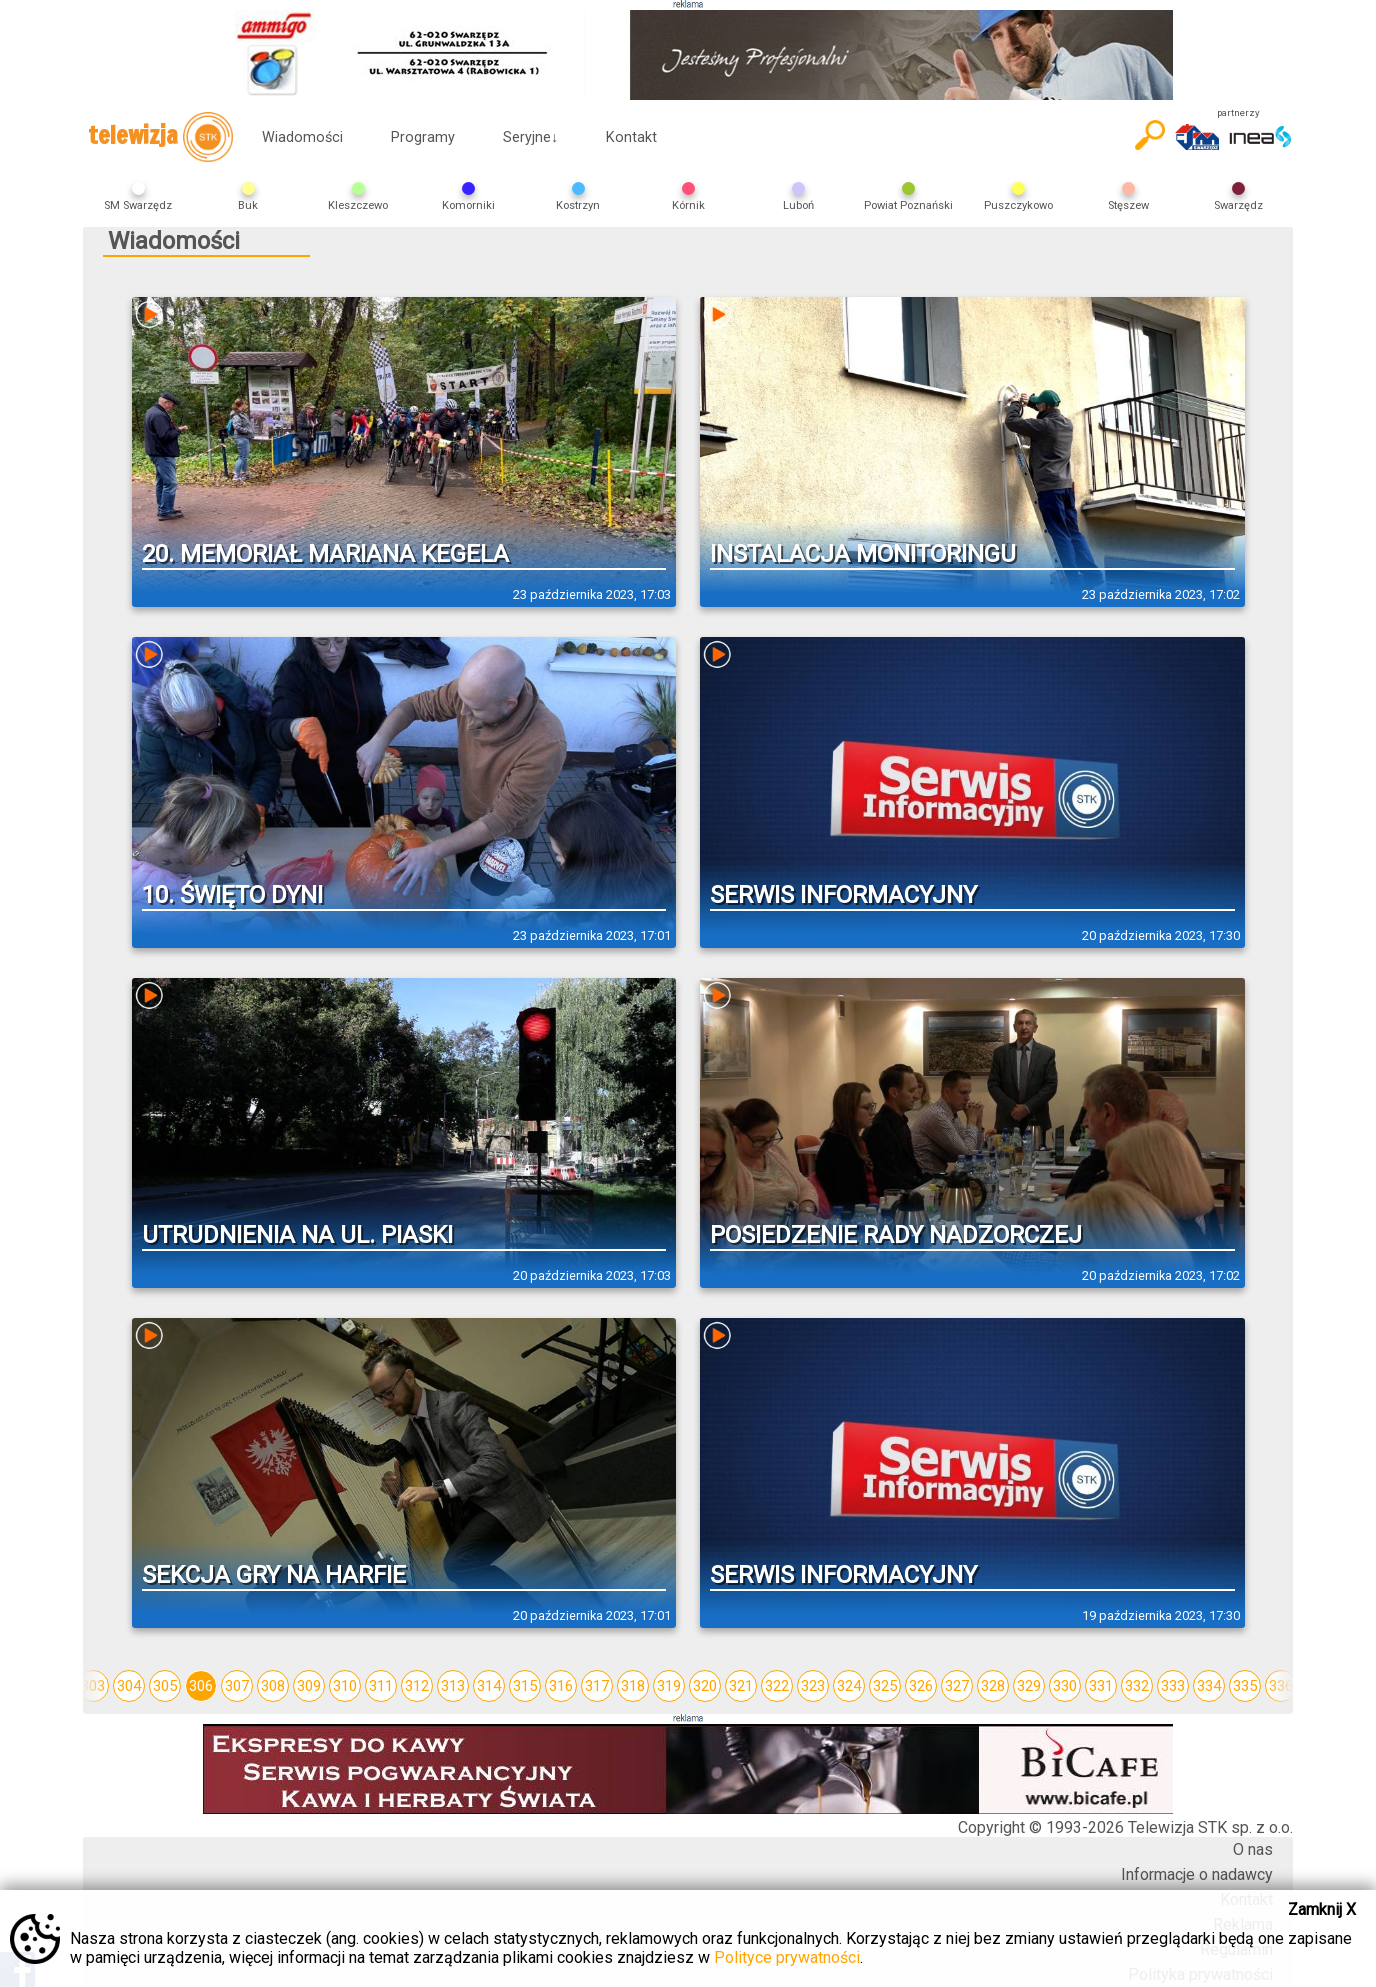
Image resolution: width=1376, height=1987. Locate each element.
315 (525, 1686)
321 (741, 1686)
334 (1209, 1686)
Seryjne (530, 137)
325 (885, 1686)
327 (957, 1686)
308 (273, 1686)
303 (93, 1686)
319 (669, 1686)
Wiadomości (302, 137)
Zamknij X (1322, 1909)
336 (1281, 1686)
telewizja (160, 137)
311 (381, 1686)
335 (1245, 1686)
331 (1101, 1686)
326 (921, 1686)
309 (309, 1686)
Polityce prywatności (787, 1957)
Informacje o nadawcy (1197, 1874)
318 (633, 1686)
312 (417, 1686)
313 (453, 1686)
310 (345, 1686)
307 (237, 1686)
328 (993, 1686)
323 (813, 1686)
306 (201, 1686)
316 (561, 1686)
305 (165, 1686)
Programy (423, 137)
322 (777, 1686)
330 (1065, 1686)
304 (129, 1686)
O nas (1253, 1849)
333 (1173, 1686)
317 (597, 1686)
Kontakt (631, 137)
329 (1029, 1686)
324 (849, 1686)
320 (705, 1686)
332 (1137, 1686)
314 (489, 1686)
